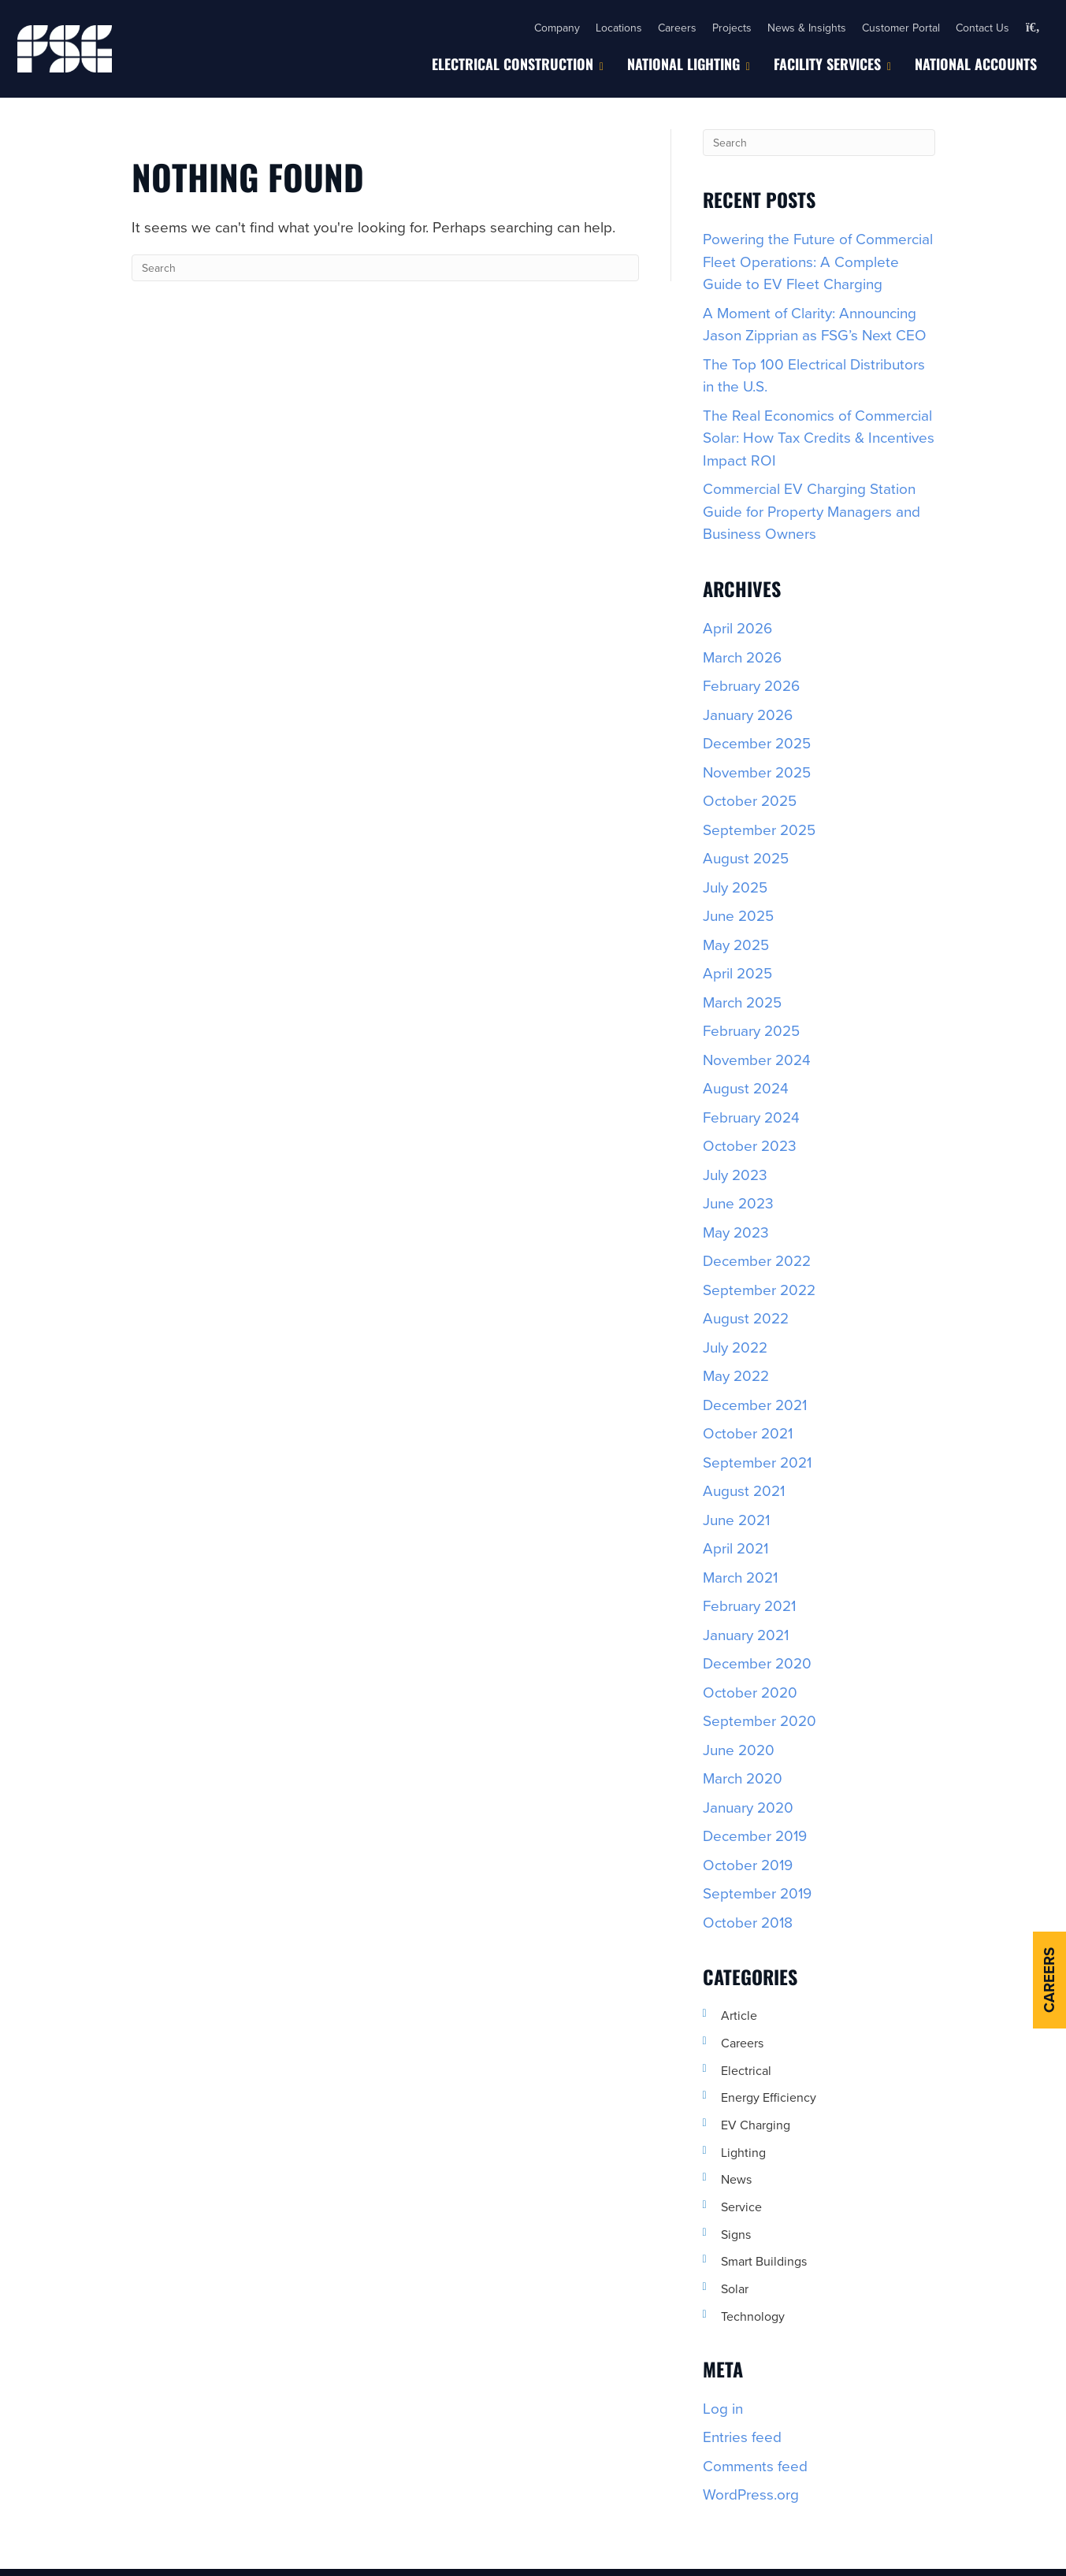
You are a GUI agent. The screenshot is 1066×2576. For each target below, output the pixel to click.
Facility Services (827, 64)
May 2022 (736, 1375)
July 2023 (735, 1174)
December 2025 (757, 742)
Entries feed (742, 2436)
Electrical (746, 2070)
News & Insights (806, 27)
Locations (619, 27)
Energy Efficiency (768, 2097)
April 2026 (737, 627)
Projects (732, 27)
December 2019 (755, 1835)
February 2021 (749, 1605)
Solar (734, 2288)
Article (739, 2015)
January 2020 (748, 1806)
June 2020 (738, 1749)
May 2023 (736, 1231)
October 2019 (748, 1864)
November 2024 (757, 1059)
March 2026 (742, 656)
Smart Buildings (764, 2261)
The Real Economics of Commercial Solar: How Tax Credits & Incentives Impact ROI (818, 437)
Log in (723, 2407)
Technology (753, 2316)
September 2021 (757, 1461)
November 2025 (757, 771)
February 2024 (751, 1116)
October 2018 (748, 1921)
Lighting (743, 2152)
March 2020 (742, 1777)
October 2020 (750, 1691)
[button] (1033, 27)
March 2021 (740, 1576)
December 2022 (757, 1260)
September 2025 (759, 829)
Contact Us (982, 27)
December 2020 (757, 1662)
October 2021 (748, 1432)
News (736, 2179)
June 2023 (738, 1202)
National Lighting (683, 64)
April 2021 (735, 1547)
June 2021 (736, 1519)
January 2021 (746, 1634)
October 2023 (750, 1145)
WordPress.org (751, 2493)
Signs (736, 2234)
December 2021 (755, 1404)
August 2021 (744, 1490)
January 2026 (748, 714)
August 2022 (746, 1317)
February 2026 (751, 685)
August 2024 (746, 1087)
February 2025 (751, 1030)
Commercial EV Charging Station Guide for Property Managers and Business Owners (811, 510)
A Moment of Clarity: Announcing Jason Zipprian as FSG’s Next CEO (815, 324)
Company (557, 27)
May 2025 (736, 944)
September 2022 (759, 1289)
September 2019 (757, 1892)
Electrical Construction (512, 64)
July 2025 (735, 886)
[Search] (385, 267)
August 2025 (746, 857)
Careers (677, 27)
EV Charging (755, 2124)
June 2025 (738, 915)
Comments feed (755, 2465)
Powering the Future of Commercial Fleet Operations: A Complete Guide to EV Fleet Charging (818, 261)
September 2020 (759, 1720)
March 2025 (742, 1001)
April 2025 (737, 972)
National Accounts (976, 64)
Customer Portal (901, 27)
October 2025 (750, 800)
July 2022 (735, 1346)
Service (741, 2206)
